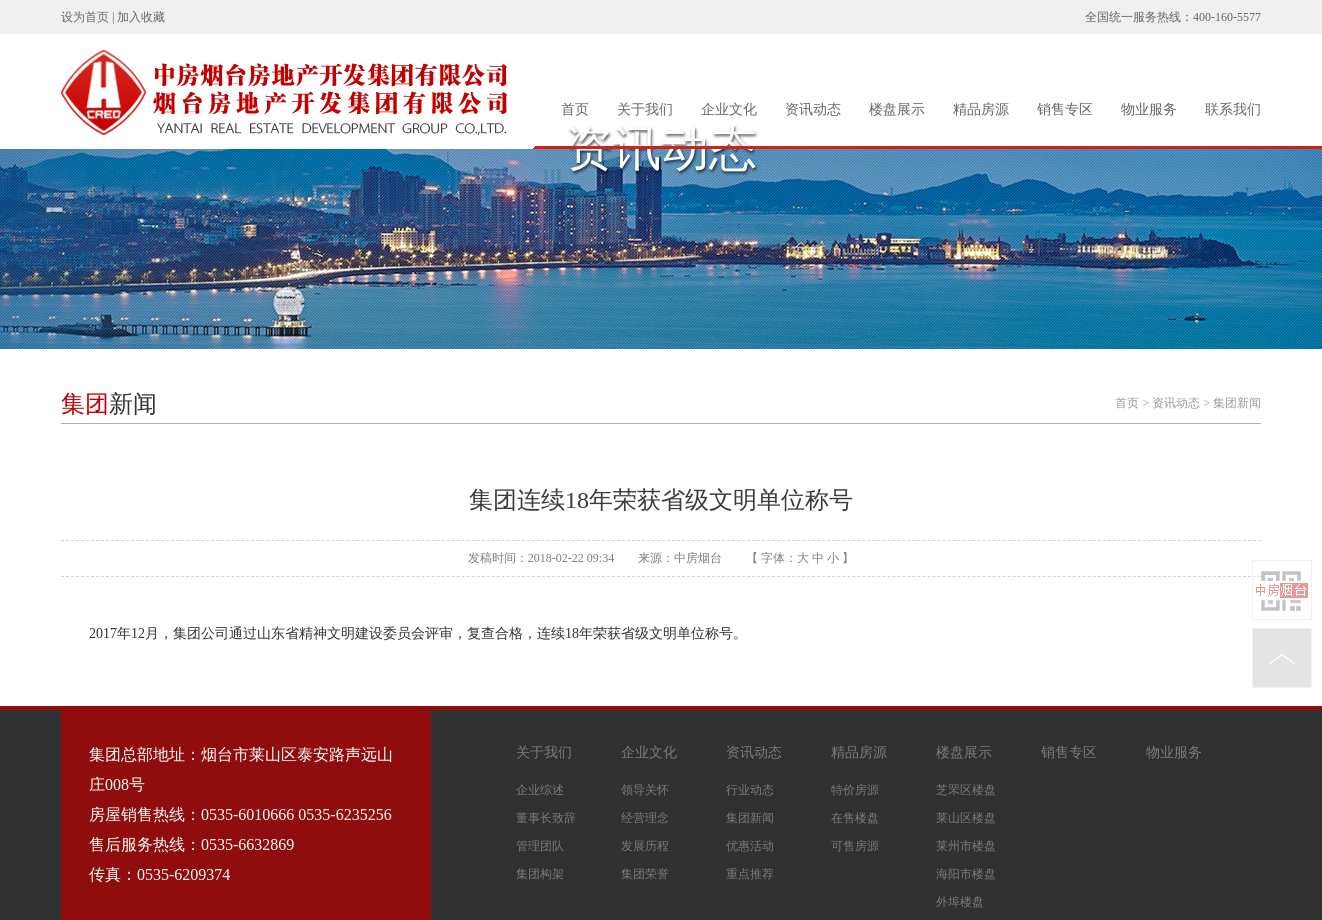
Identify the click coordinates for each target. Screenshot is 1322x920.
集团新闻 (1237, 403)
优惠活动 (750, 846)
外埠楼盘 (960, 902)
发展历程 (645, 846)
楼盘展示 (897, 109)
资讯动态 (813, 109)
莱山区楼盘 (966, 818)
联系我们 (1233, 109)
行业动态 (750, 790)
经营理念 (645, 818)
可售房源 (855, 846)
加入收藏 (141, 17)
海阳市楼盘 (966, 874)
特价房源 (855, 790)
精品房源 (981, 109)
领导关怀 (645, 790)
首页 (575, 109)
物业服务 (1149, 109)
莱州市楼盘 (966, 846)
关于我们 (645, 109)
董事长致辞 (546, 818)
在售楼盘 (855, 818)
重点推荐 (750, 874)
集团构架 (540, 874)
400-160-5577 (1227, 17)
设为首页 (85, 17)
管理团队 (540, 846)
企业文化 (729, 109)
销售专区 (1065, 109)
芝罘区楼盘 (966, 790)
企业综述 (540, 790)
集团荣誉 (645, 874)
